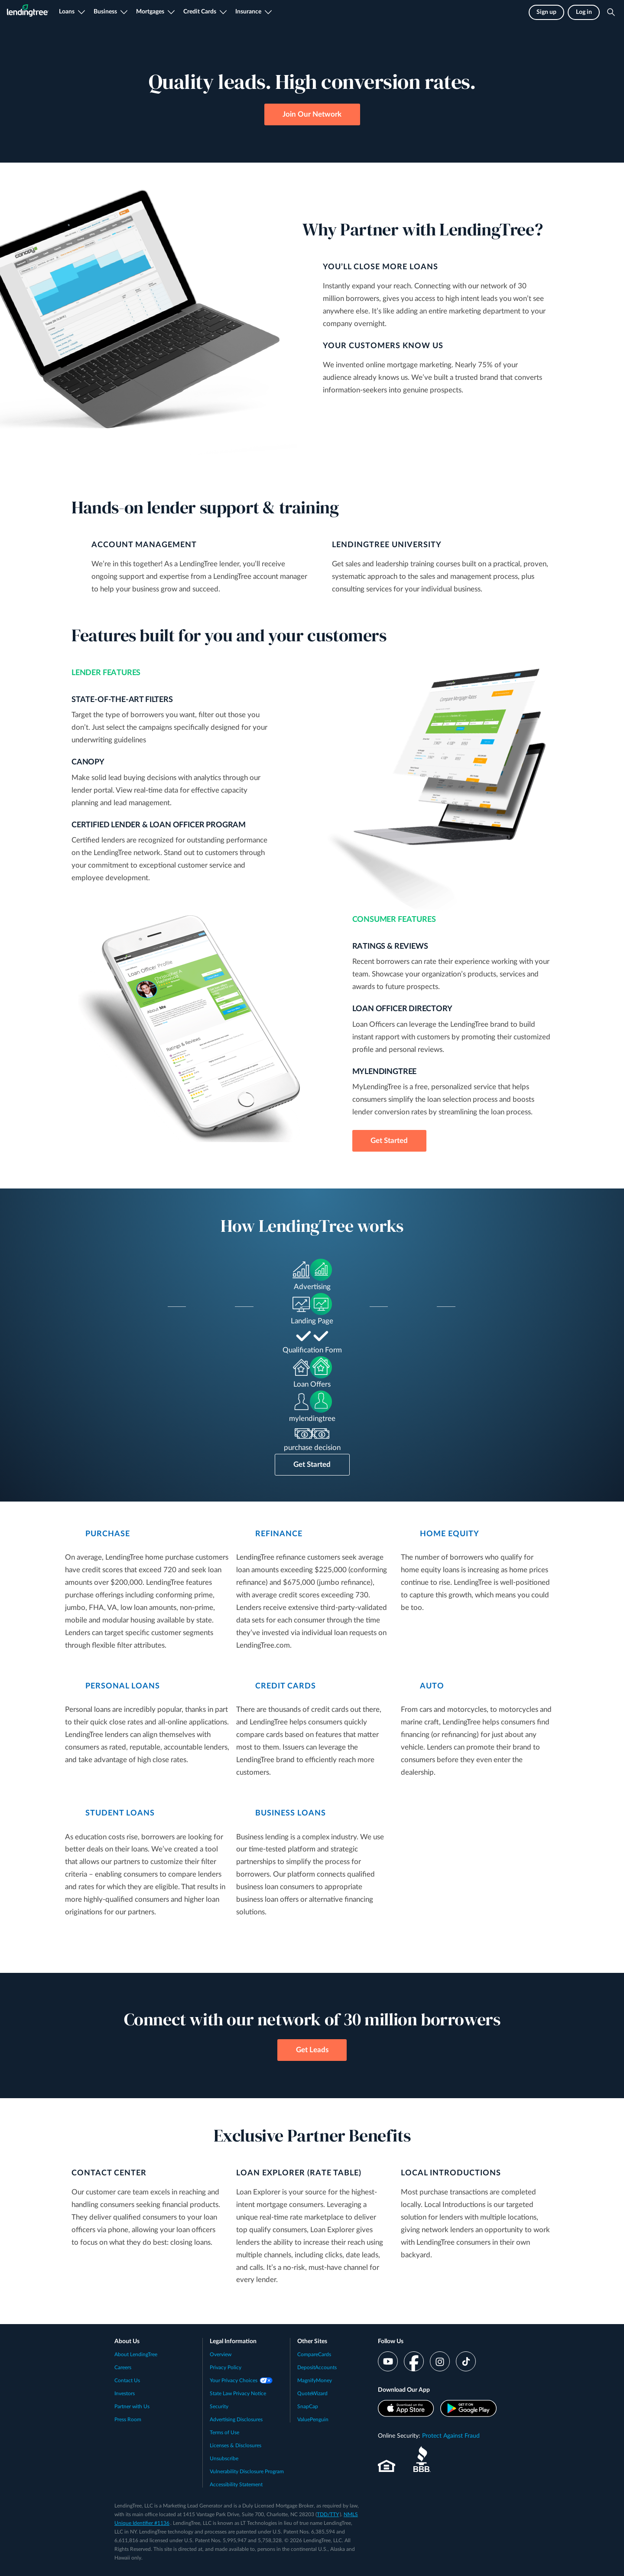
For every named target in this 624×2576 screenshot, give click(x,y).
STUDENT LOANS (120, 1813)
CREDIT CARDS (285, 1686)
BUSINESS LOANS (290, 1813)
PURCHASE (107, 1534)
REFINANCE (278, 1534)
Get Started (389, 1140)
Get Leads (312, 2050)
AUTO (432, 1686)
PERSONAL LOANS (122, 1686)
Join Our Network (312, 114)
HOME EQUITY (449, 1534)
